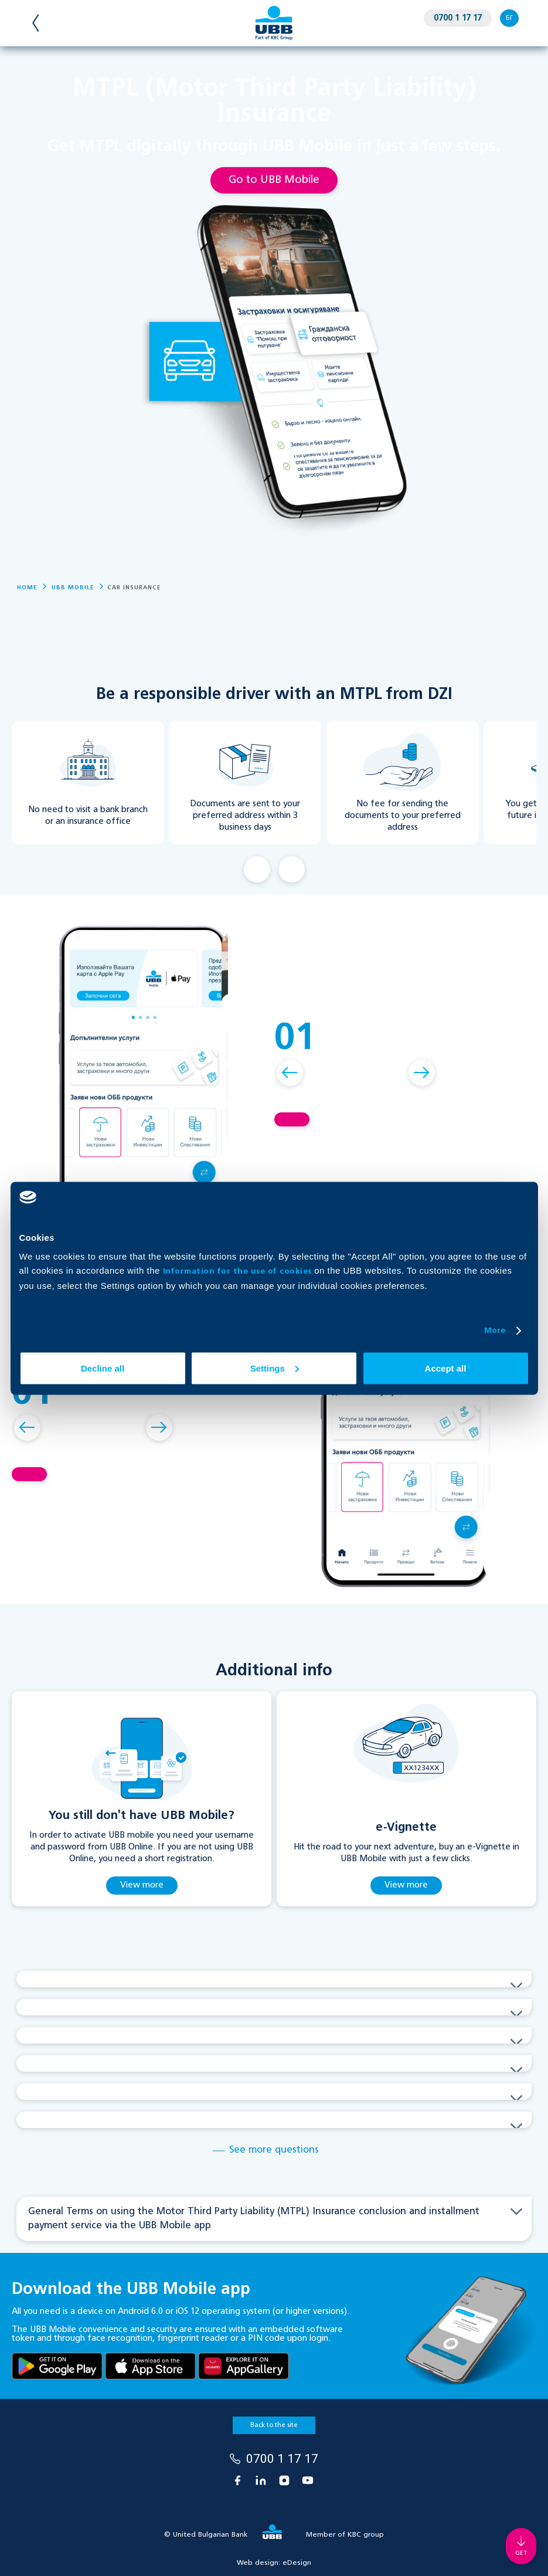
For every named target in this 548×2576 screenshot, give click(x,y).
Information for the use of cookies (239, 1271)
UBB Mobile (73, 587)
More (494, 1331)
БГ (509, 18)
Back (257, 869)
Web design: (274, 2563)
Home (27, 587)
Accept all (446, 1368)
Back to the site (274, 2425)
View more (142, 1885)
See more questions (274, 2150)
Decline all (102, 1368)
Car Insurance (134, 587)
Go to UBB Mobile (274, 180)
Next (291, 869)
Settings (274, 1368)
